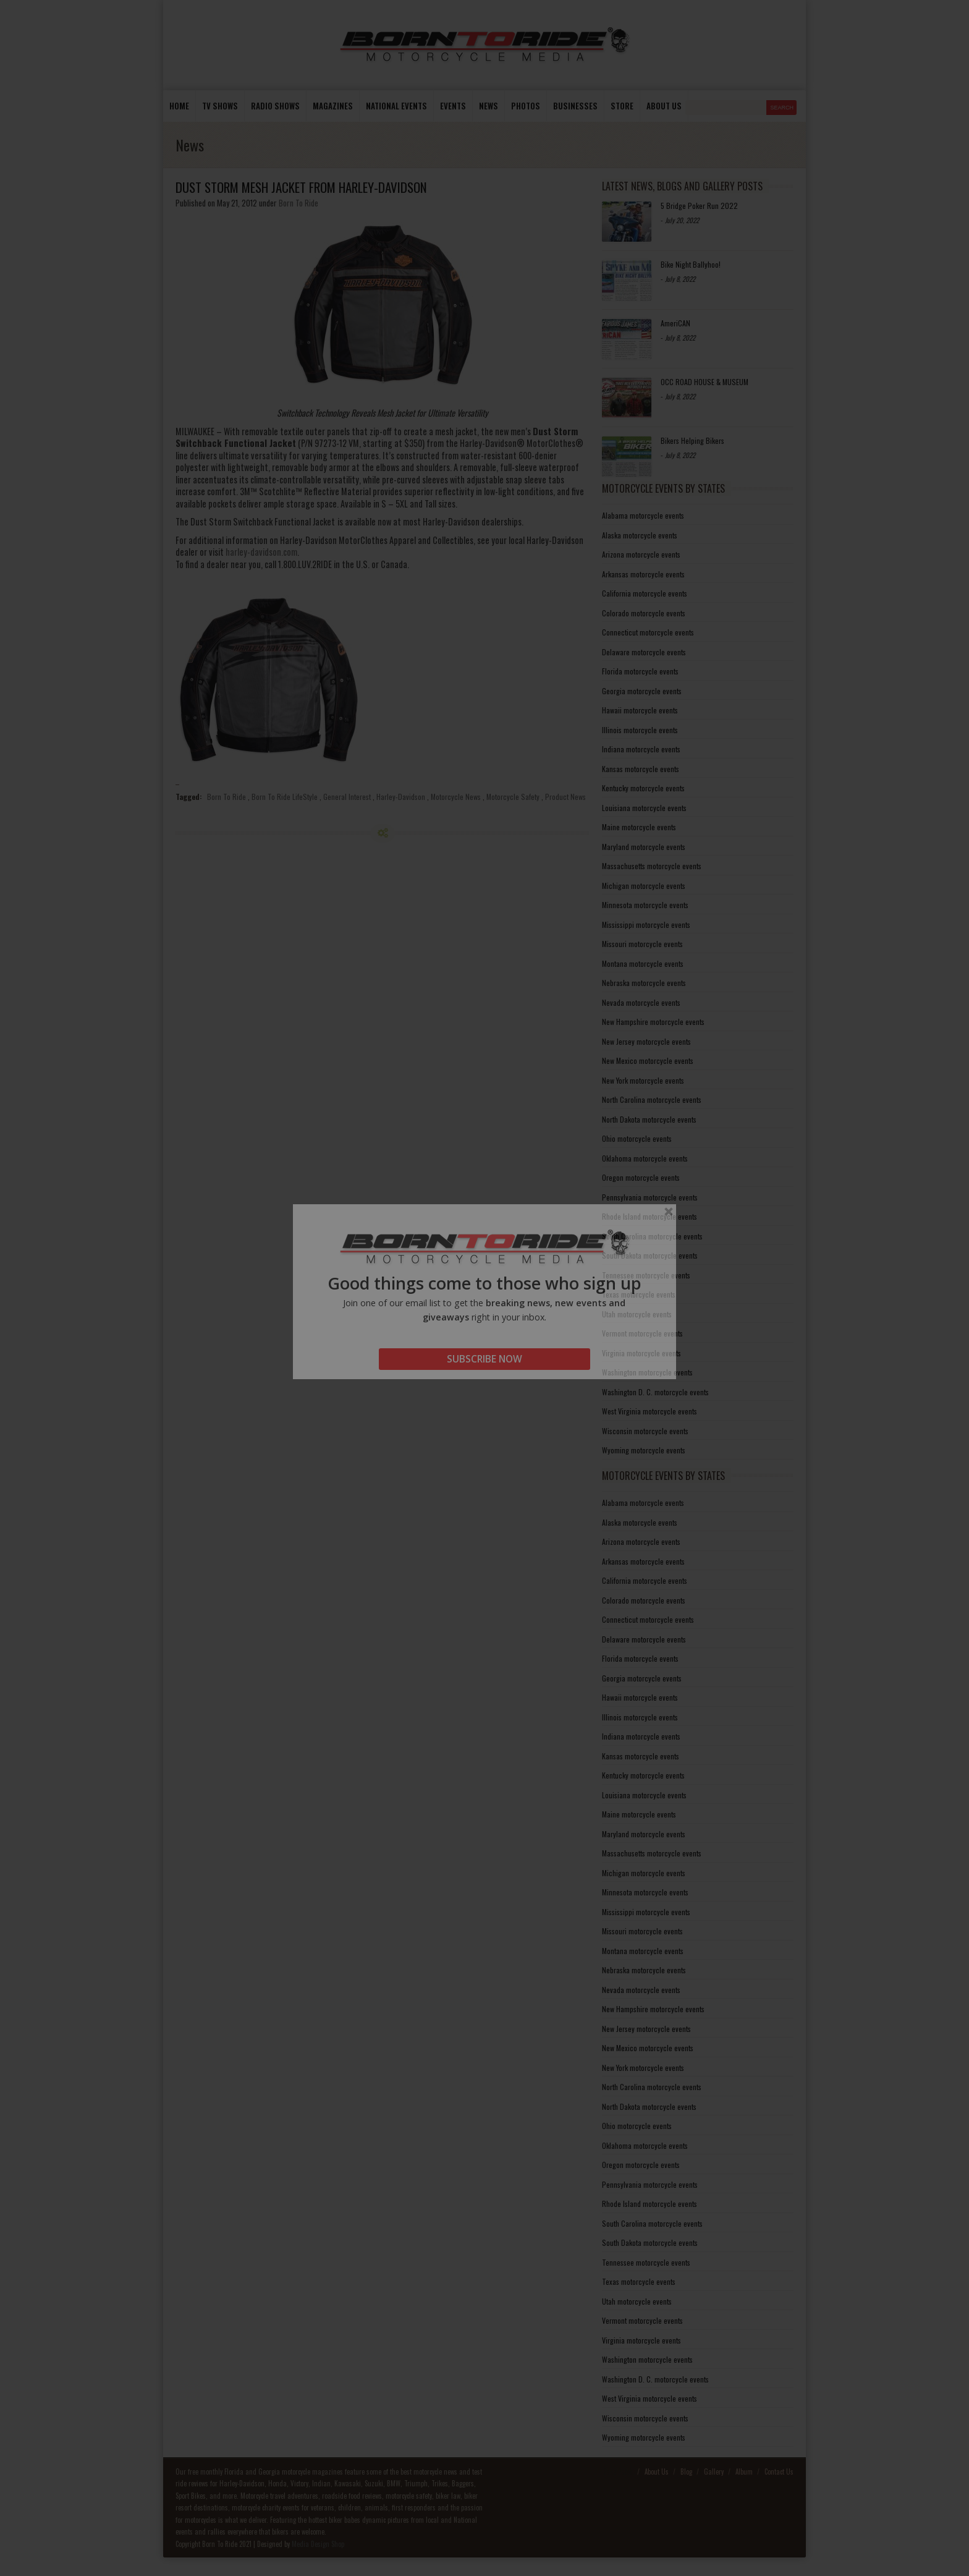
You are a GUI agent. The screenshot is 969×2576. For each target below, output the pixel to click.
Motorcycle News (456, 796)
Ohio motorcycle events (637, 1138)
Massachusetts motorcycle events (651, 866)
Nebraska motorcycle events (644, 982)
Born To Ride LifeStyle (285, 796)
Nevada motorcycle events (641, 1002)
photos (525, 106)
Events (453, 106)
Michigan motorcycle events (643, 885)
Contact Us (778, 2471)
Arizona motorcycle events (641, 554)
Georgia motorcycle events (642, 691)
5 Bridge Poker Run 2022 (699, 205)
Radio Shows (275, 106)
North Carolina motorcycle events (651, 1099)
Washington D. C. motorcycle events (655, 1392)
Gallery (714, 2471)
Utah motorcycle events (637, 1314)
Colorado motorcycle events (643, 613)
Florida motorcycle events (640, 671)
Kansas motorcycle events (640, 768)
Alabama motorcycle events (643, 515)
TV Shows (220, 106)
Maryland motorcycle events (643, 846)
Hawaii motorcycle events (640, 710)
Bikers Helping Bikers (692, 440)
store (622, 106)
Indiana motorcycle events (641, 749)
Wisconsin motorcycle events (645, 1431)
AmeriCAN (675, 323)
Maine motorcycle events (639, 827)
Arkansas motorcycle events (643, 574)
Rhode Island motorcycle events (649, 1216)
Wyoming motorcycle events (643, 1450)
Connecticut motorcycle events (648, 632)
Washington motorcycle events (647, 1372)
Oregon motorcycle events (641, 1177)
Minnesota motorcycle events (645, 904)
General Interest (347, 796)
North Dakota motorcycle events (649, 1119)
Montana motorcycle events (642, 963)
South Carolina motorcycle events (652, 1236)
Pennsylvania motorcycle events (650, 1197)
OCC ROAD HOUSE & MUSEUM (704, 381)
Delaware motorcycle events (644, 652)
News (488, 106)
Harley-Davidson (400, 796)
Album (744, 2471)
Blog (686, 2471)
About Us (657, 2471)
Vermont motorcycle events (642, 1333)
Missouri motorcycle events (642, 943)
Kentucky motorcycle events (643, 788)
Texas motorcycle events (638, 1294)
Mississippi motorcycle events (646, 924)
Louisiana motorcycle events (644, 807)
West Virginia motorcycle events (649, 1411)
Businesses (575, 106)
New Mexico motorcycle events (647, 1060)
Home (179, 106)
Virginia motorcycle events (641, 1353)
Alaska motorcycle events (639, 535)
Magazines (333, 106)
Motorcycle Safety (513, 796)
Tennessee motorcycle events (646, 1275)
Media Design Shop (318, 2544)
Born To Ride (298, 203)
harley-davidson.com (261, 551)
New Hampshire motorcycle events (653, 1021)
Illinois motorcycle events (640, 730)
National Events (396, 106)
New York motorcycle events (643, 1080)
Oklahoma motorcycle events (645, 1158)
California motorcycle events (644, 593)
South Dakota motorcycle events (650, 1255)
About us (664, 106)
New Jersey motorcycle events (646, 1041)
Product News (565, 796)
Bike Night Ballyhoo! (691, 264)
